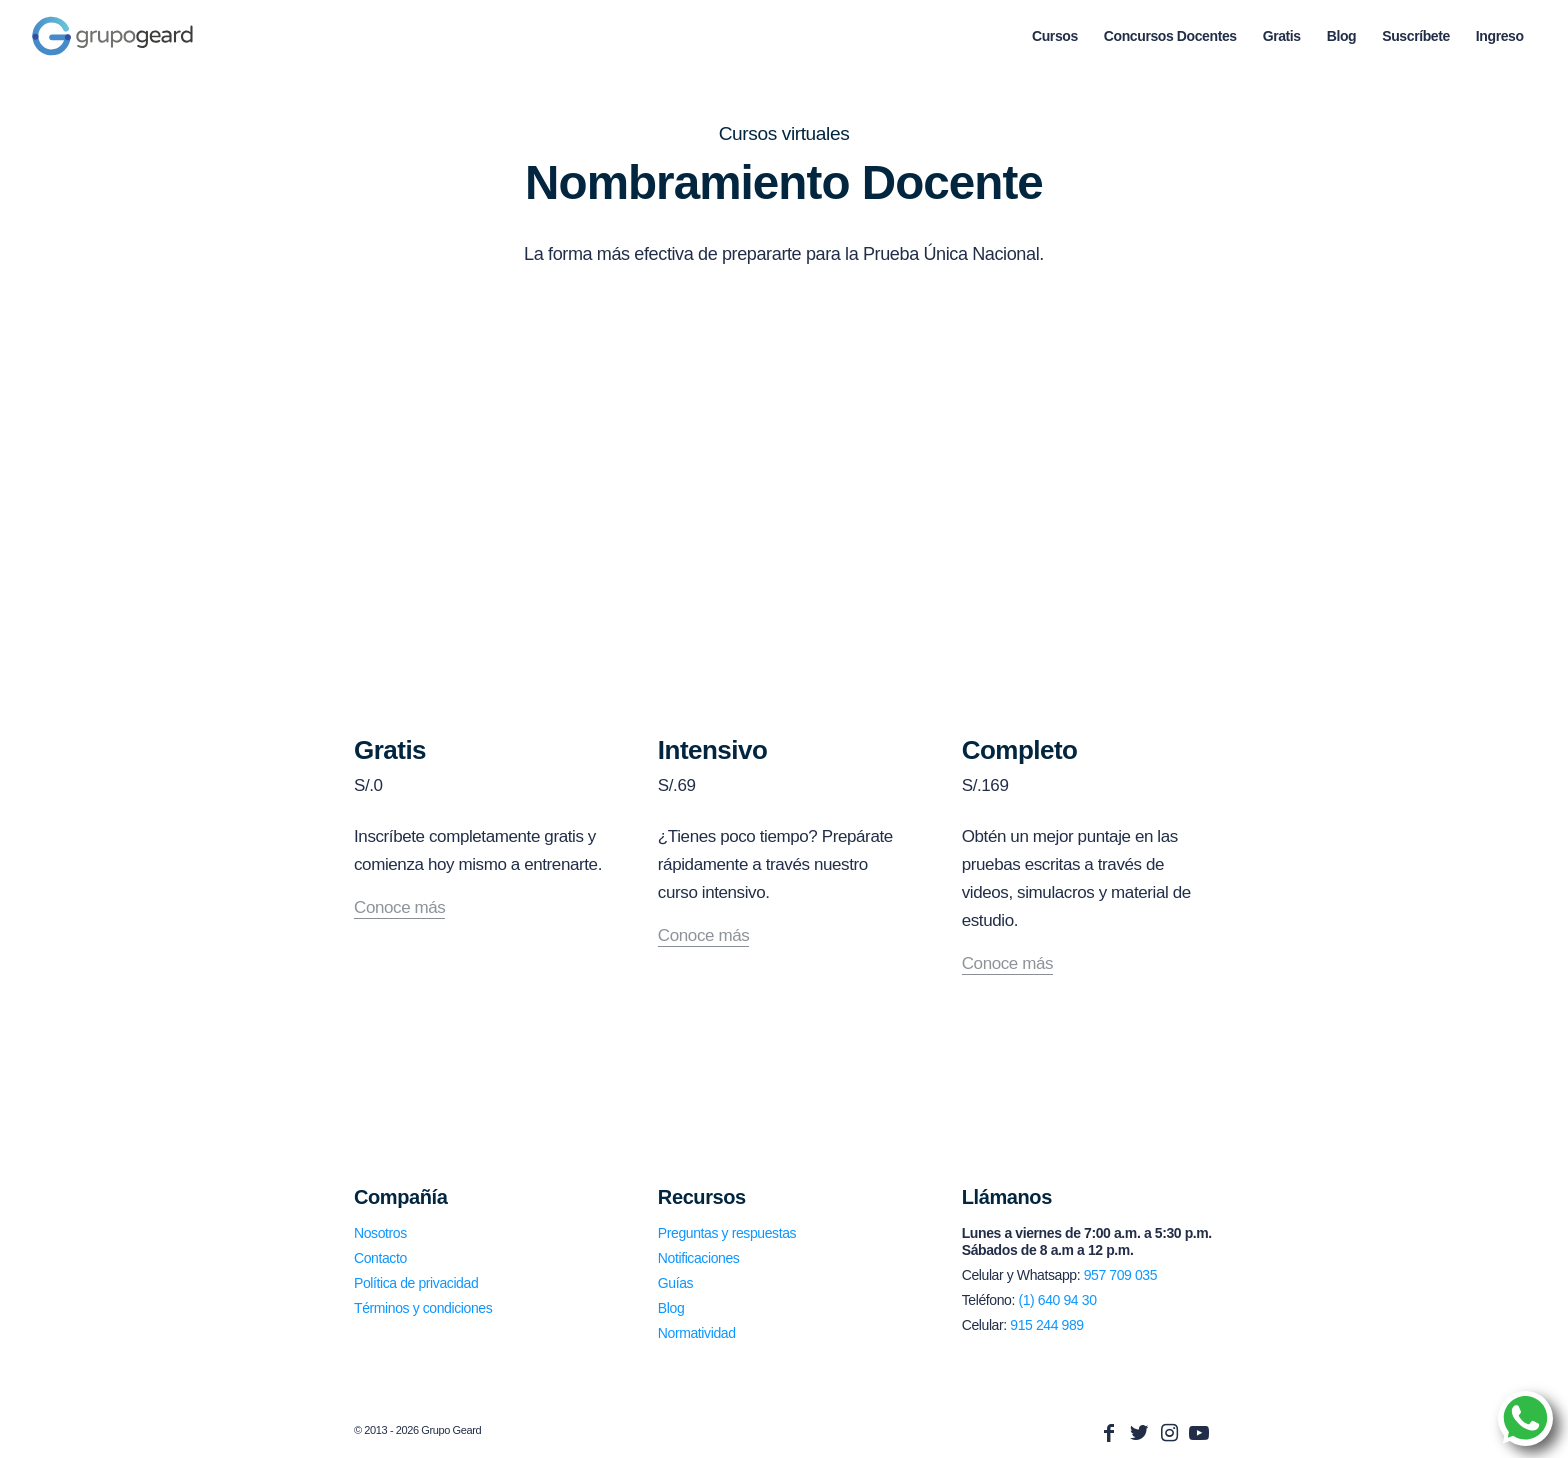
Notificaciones (699, 1258)
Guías (675, 1283)
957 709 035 (1120, 1275)
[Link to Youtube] (1199, 1433)
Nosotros (380, 1233)
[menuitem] (1055, 36)
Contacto (380, 1258)
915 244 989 (1046, 1325)
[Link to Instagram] (1169, 1433)
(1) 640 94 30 (1057, 1300)
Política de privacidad (416, 1283)
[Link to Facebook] (1109, 1433)
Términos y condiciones (423, 1308)
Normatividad (697, 1333)
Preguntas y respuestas (727, 1233)
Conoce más (399, 908)
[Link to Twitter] (1139, 1433)
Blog (671, 1308)
